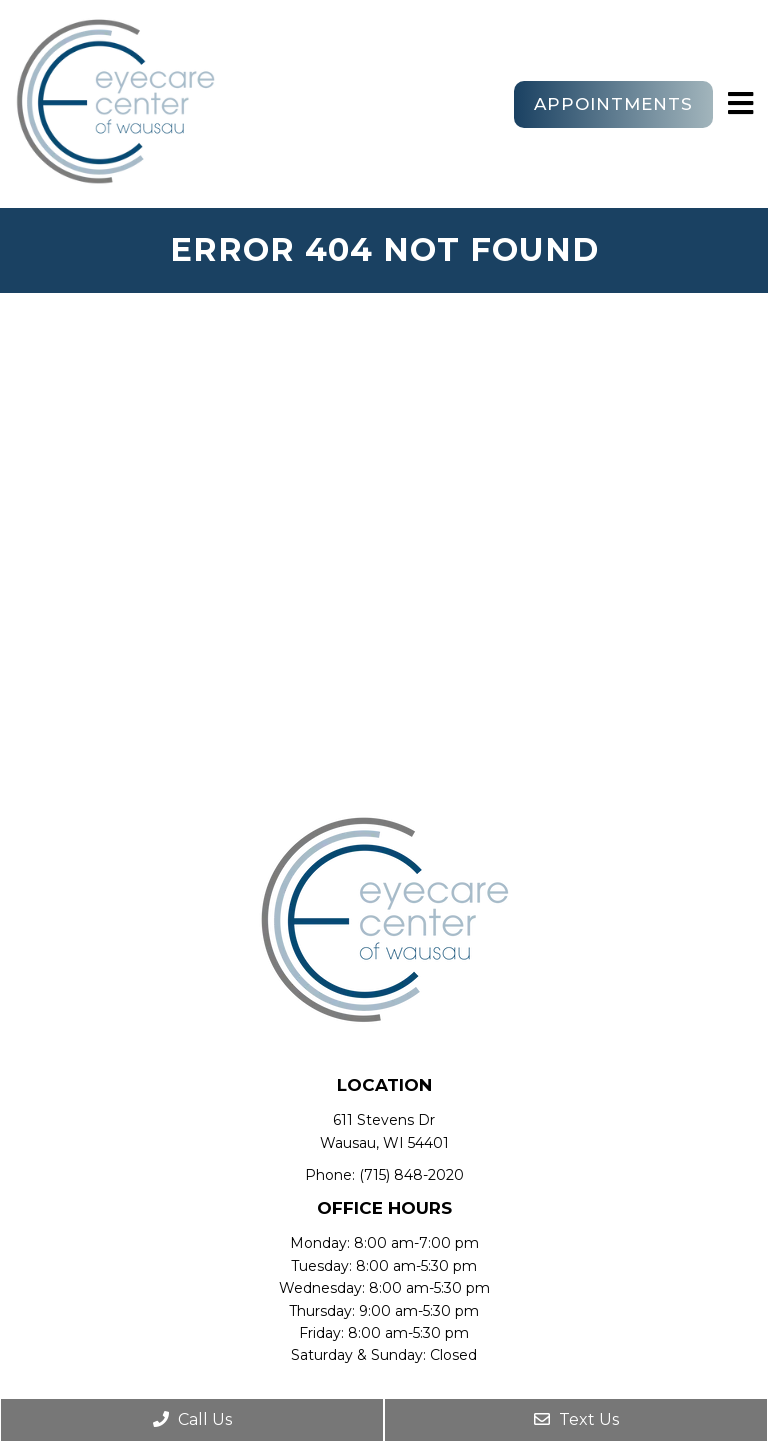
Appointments (613, 104)
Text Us (576, 1419)
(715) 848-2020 (411, 1175)
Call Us (192, 1419)
